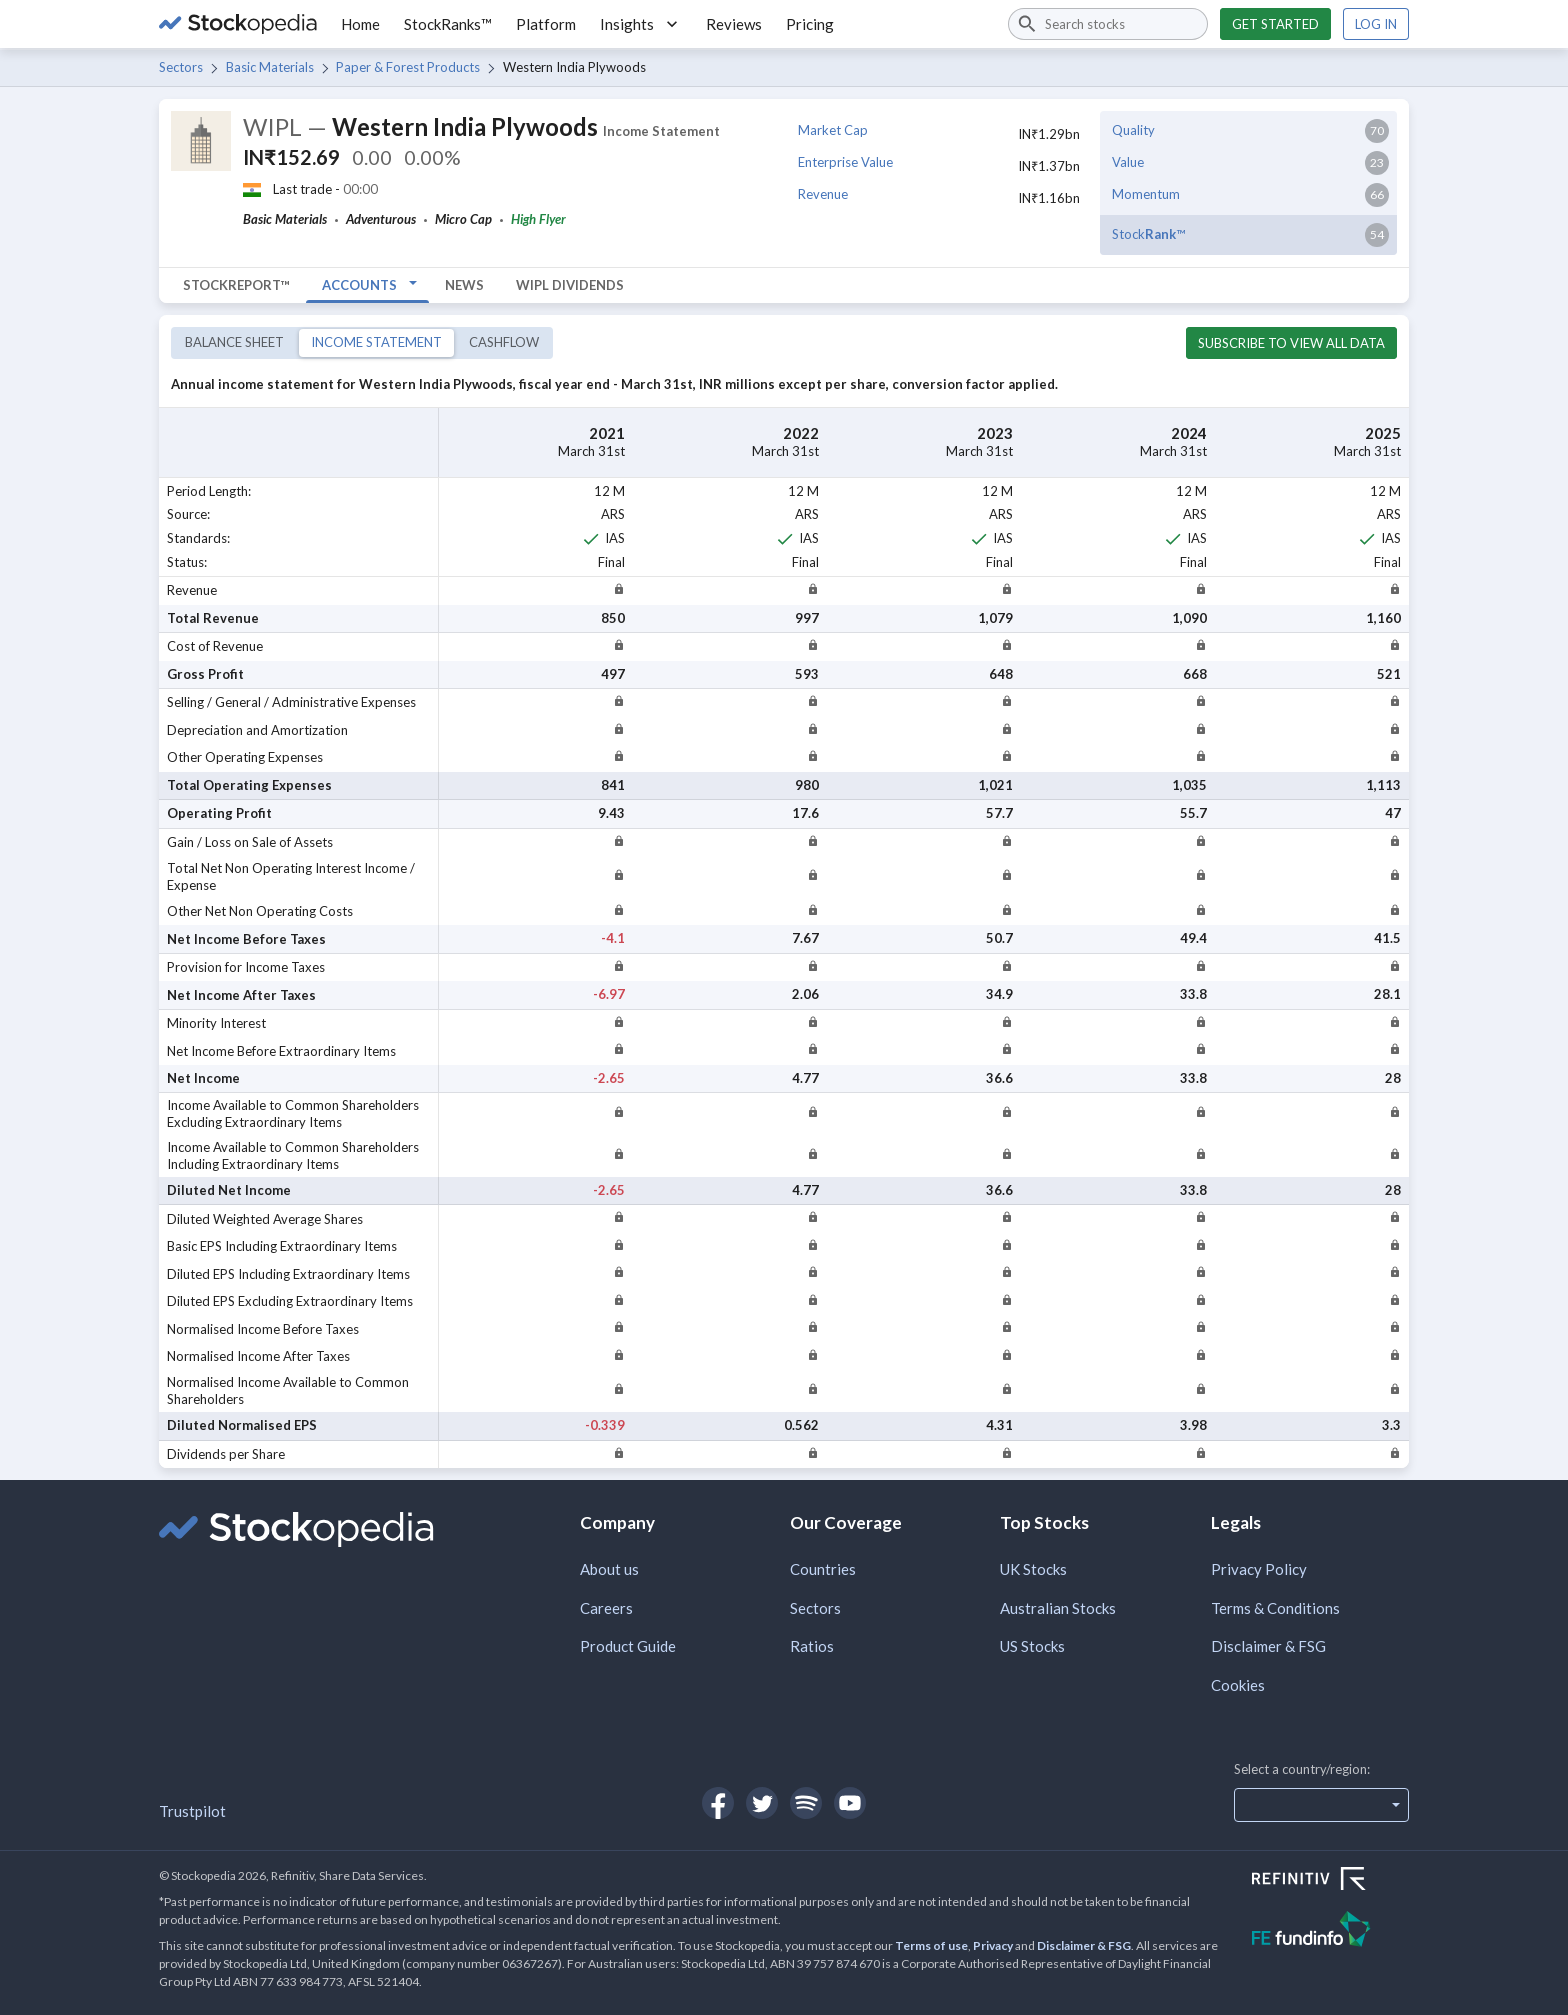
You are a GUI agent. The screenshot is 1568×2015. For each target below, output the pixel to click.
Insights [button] (641, 24)
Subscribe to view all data (1291, 343)
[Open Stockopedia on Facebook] (718, 1803)
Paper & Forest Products (408, 67)
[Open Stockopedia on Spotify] (806, 1803)
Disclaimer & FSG (1268, 1646)
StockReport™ (236, 285)
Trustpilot (192, 1811)
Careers (606, 1608)
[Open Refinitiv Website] (1330, 1881)
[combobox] (1108, 24)
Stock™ (1148, 234)
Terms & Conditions (1275, 1608)
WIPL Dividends (570, 285)
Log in (1376, 24)
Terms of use (931, 1945)
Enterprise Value (845, 162)
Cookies (1238, 1685)
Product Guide (628, 1646)
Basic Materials (270, 67)
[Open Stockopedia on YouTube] (850, 1803)
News (464, 285)
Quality (1133, 130)
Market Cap (833, 130)
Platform (546, 24)
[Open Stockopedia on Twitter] (762, 1803)
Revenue (823, 194)
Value (1128, 162)
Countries (823, 1569)
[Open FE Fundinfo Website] (1330, 1931)
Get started (1275, 24)
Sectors (181, 67)
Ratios (812, 1646)
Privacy (993, 1945)
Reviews (734, 24)
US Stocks (1032, 1646)
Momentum (1146, 194)
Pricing (810, 24)
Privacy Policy (1259, 1569)
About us (609, 1569)
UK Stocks (1033, 1569)
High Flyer (538, 219)
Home (360, 24)
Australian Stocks (1058, 1608)
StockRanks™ (448, 24)
